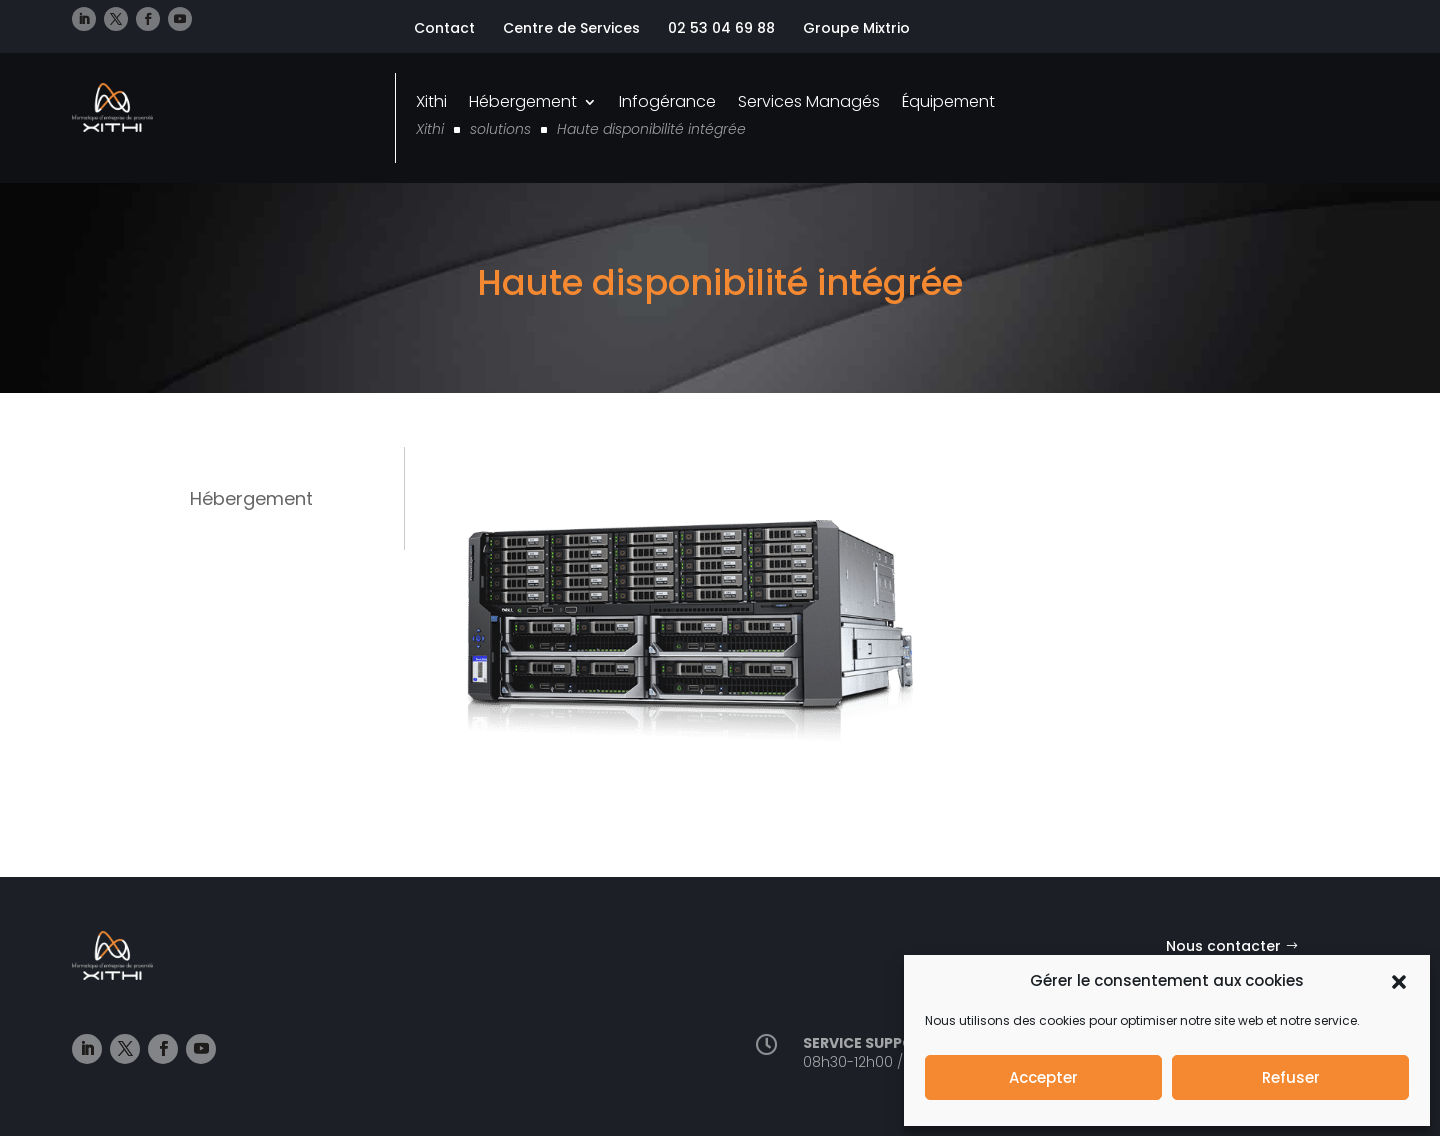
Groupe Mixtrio (856, 28)
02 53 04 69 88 (721, 28)
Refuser (1291, 1077)
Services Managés (809, 102)
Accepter (1043, 1077)
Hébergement (523, 102)
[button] (1399, 982)
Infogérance (667, 102)
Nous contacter (1223, 946)
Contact (444, 28)
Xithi (431, 102)
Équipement (948, 102)
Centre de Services (571, 28)
